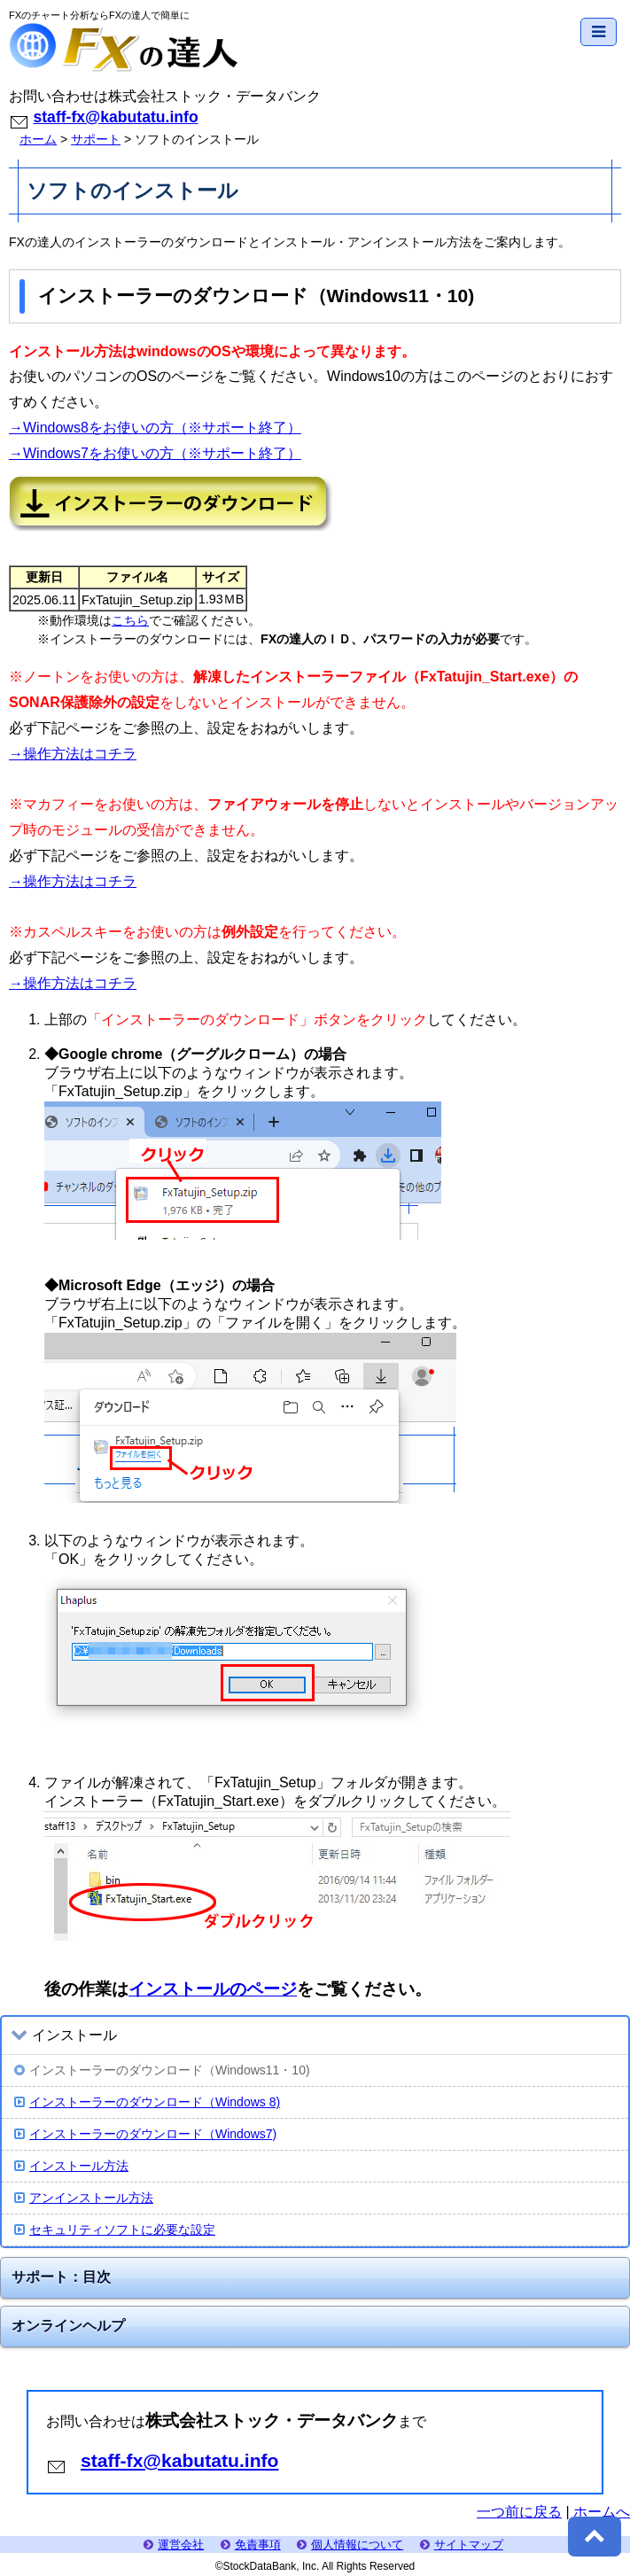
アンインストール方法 (83, 2198)
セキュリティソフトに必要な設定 (114, 2229)
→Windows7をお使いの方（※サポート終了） (155, 453)
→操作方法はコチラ (72, 753)
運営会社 (174, 2544)
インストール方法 (71, 2166)
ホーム (38, 139)
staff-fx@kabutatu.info (115, 117)
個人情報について (350, 2544)
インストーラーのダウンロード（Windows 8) (147, 2102)
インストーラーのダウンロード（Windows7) (145, 2134)
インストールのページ (212, 1989)
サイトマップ (461, 2544)
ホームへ (601, 2511)
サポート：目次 (61, 2276)
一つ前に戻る (519, 2511)
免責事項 (251, 2544)
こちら (130, 620)
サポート (96, 139)
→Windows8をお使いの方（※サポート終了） (155, 427)
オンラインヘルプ (68, 2325)
